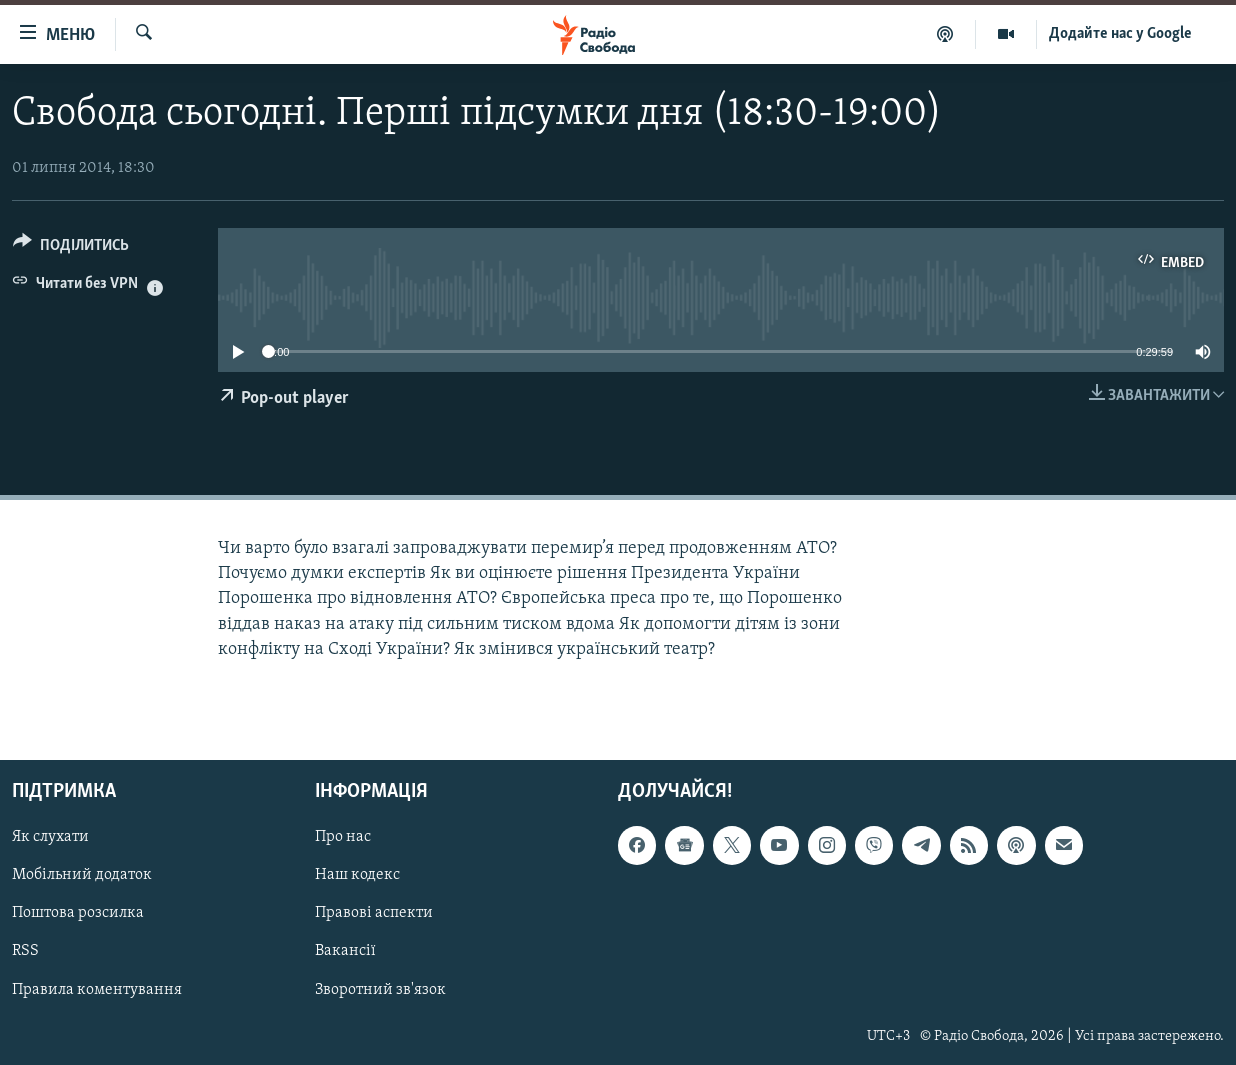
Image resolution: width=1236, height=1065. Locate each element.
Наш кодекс (357, 875)
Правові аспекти (374, 913)
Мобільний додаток (82, 875)
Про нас (343, 837)
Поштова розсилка (78, 913)
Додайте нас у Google (1120, 34)
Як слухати (50, 837)
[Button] (71, 248)
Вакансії (345, 951)
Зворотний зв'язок (380, 990)
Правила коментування (97, 990)
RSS (25, 951)
